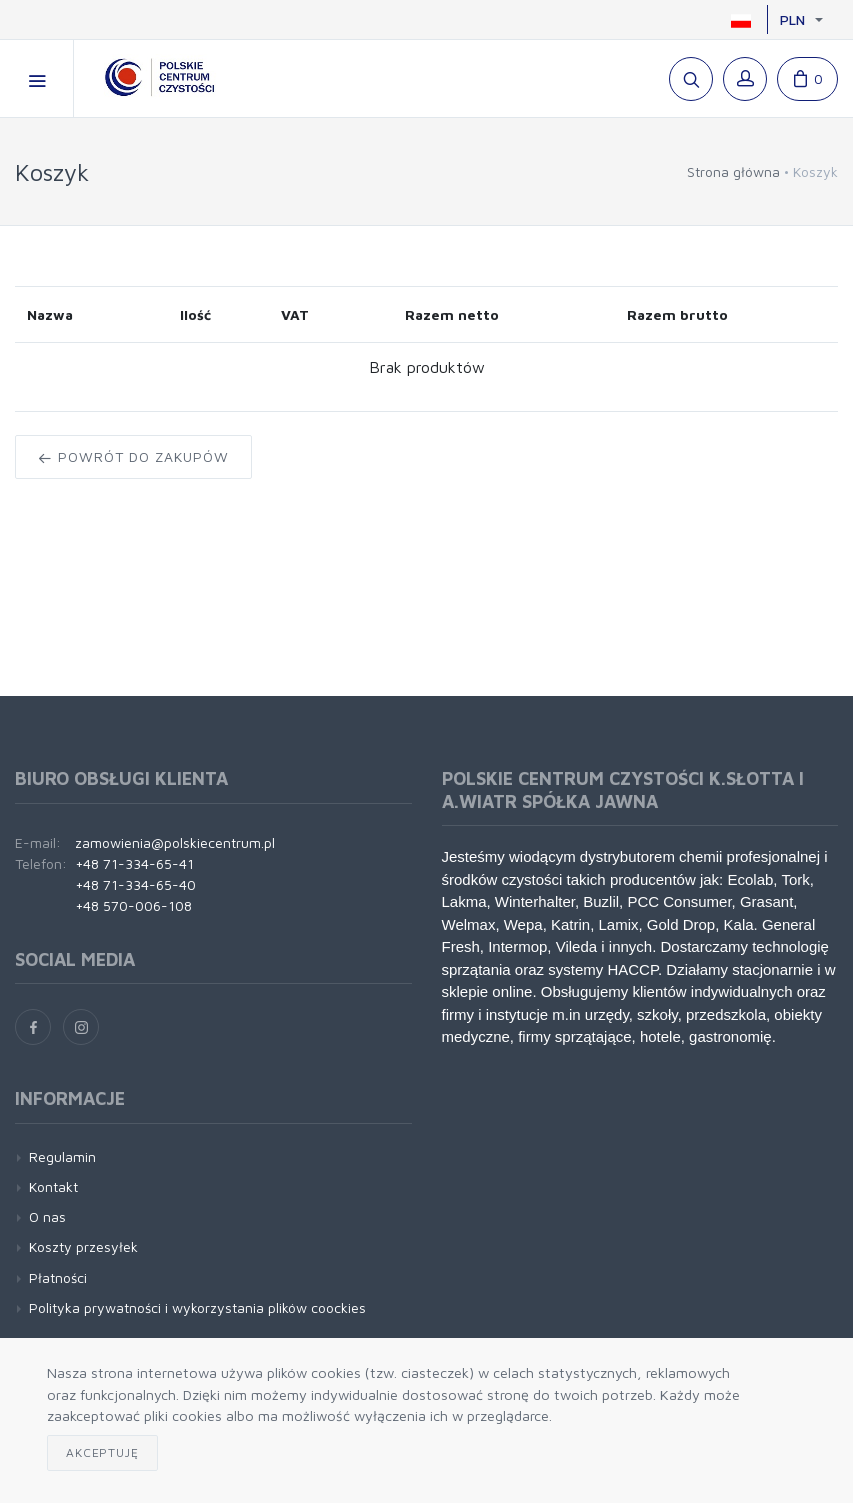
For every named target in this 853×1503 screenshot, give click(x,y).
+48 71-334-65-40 (135, 884)
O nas (47, 1216)
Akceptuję (102, 1452)
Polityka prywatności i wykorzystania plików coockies (197, 1307)
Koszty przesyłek (83, 1246)
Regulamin (62, 1156)
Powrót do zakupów (133, 456)
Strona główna (733, 171)
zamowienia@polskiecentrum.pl (175, 842)
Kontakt (53, 1186)
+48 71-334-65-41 (134, 863)
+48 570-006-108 (133, 905)
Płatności (58, 1277)
